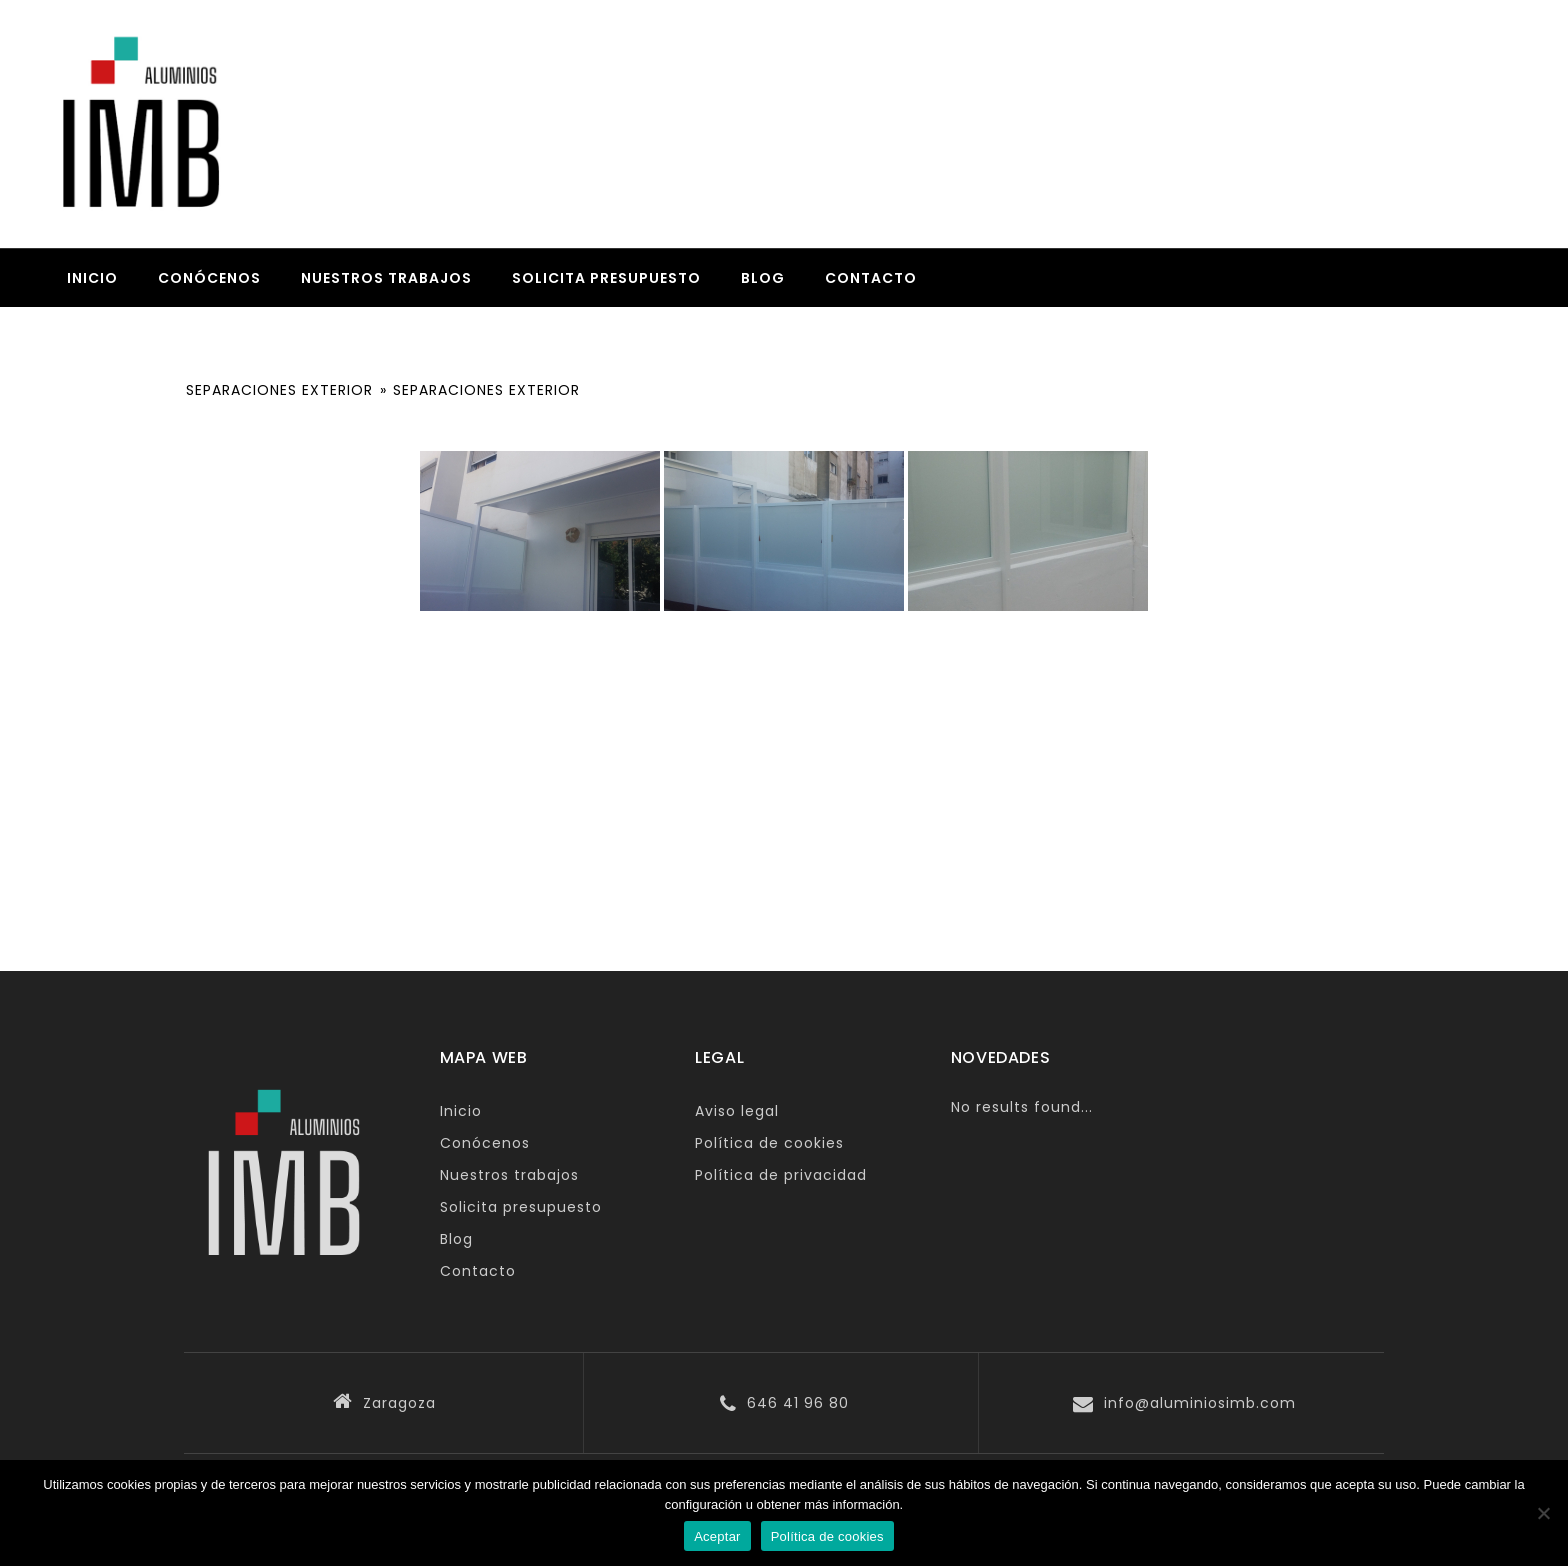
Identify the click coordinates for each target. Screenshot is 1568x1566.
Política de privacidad (781, 1175)
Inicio (92, 278)
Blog (763, 278)
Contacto (871, 278)
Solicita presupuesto (606, 278)
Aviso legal (737, 1111)
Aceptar (717, 1536)
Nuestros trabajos (386, 278)
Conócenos (209, 278)
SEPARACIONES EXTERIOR (279, 390)
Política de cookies (769, 1143)
